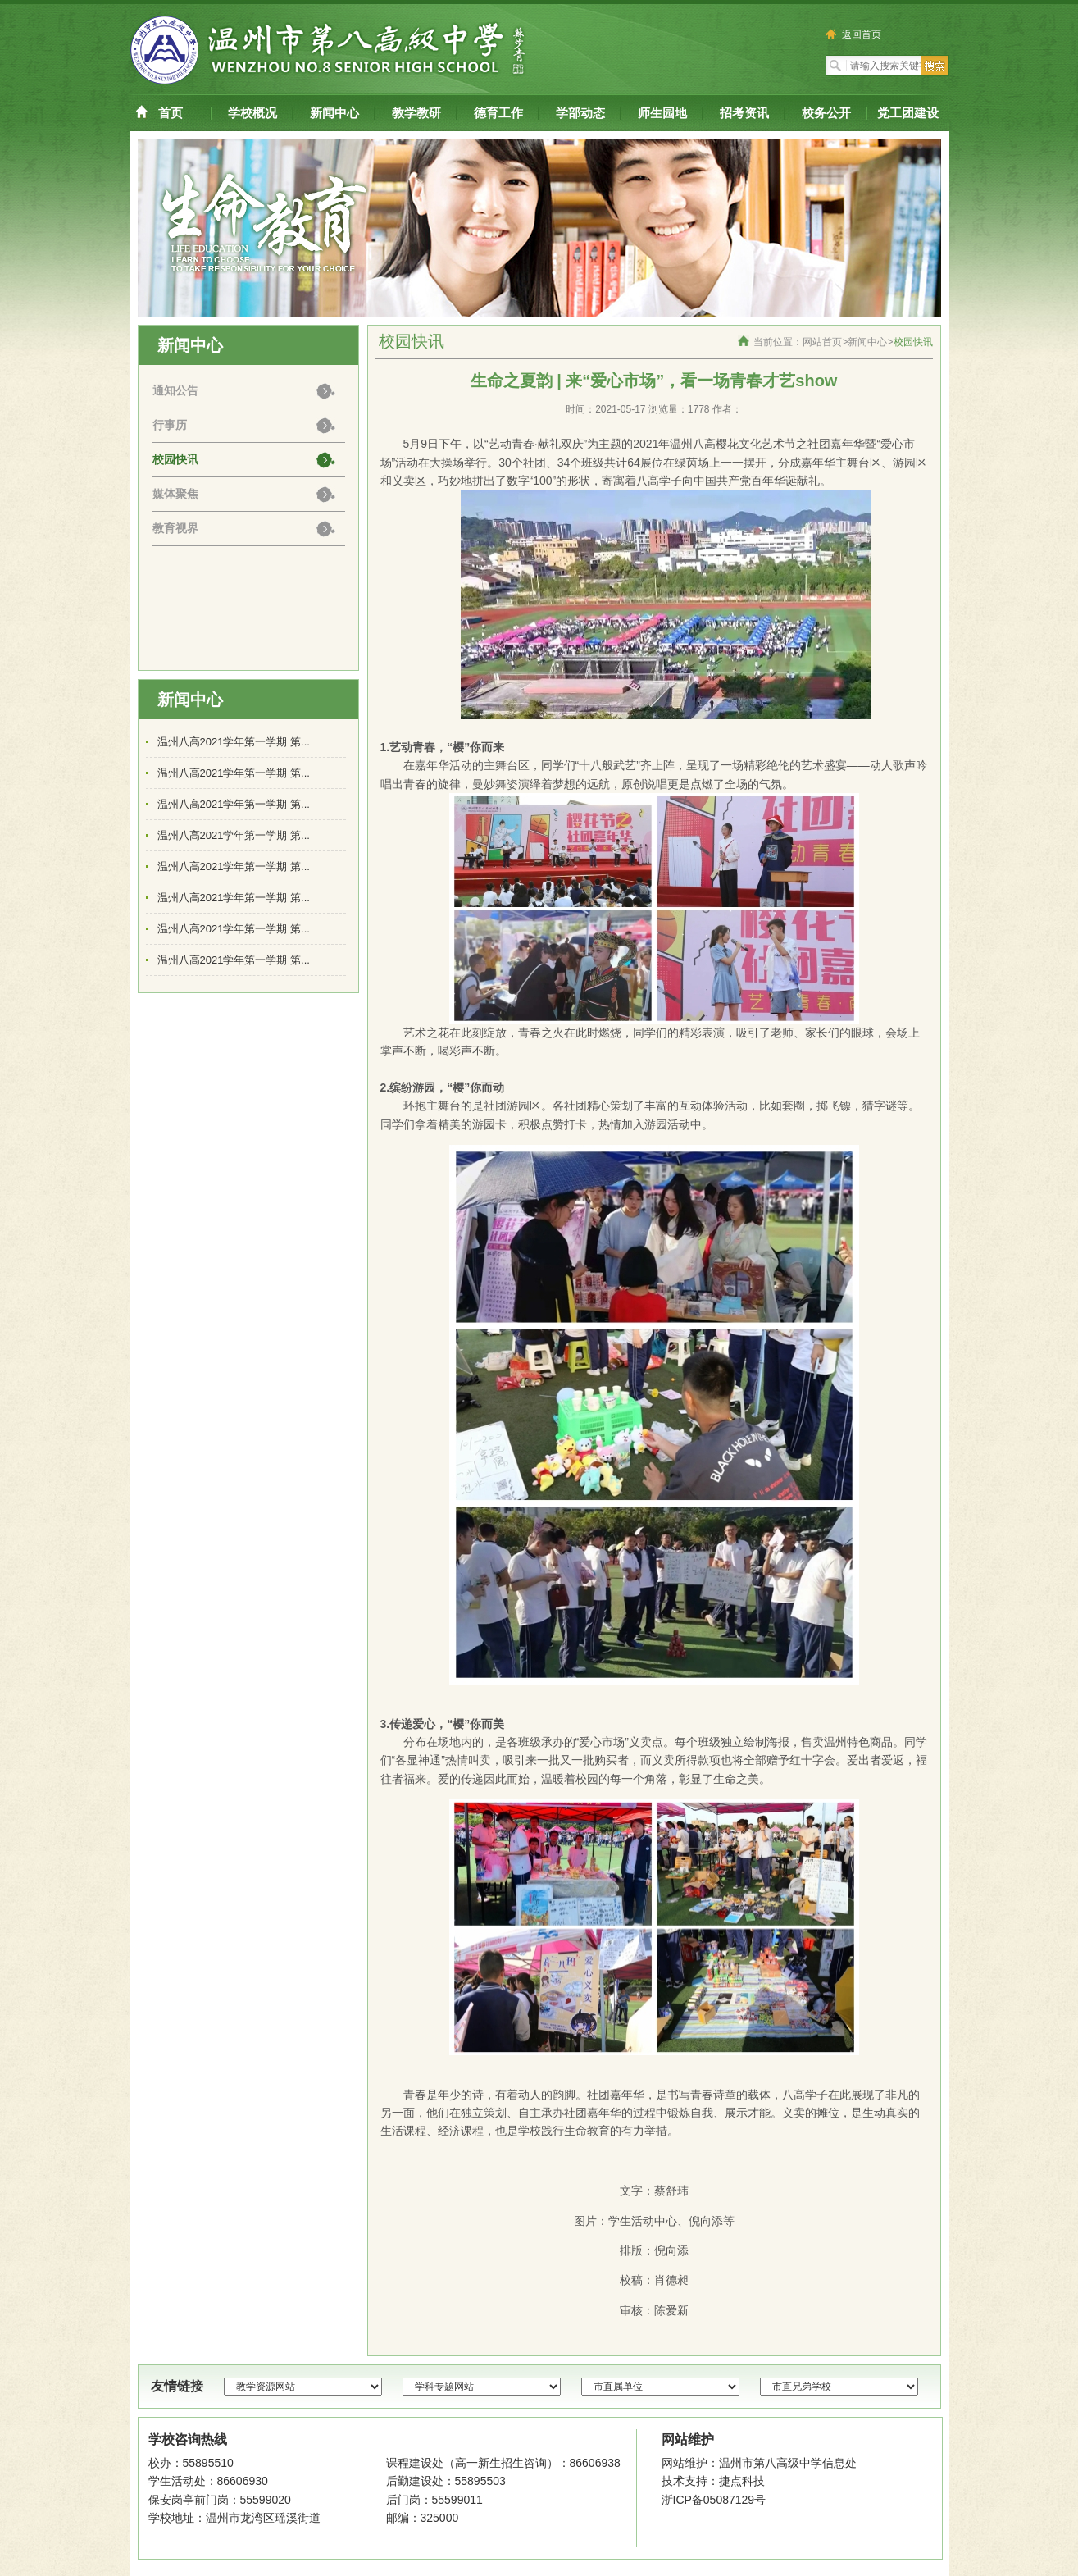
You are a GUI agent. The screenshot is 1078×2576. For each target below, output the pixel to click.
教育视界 (175, 528)
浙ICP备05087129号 (714, 2499)
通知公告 (175, 390)
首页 (170, 113)
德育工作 (498, 113)
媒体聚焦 (175, 493)
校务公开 (826, 113)
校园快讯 (175, 459)
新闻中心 (334, 113)
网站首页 (822, 342)
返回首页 (855, 34)
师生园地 (662, 113)
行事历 (169, 424)
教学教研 (416, 113)
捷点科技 (742, 2480)
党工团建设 (908, 113)
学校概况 (252, 113)
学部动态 (580, 113)
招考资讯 (744, 113)
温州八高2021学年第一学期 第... (233, 742)
